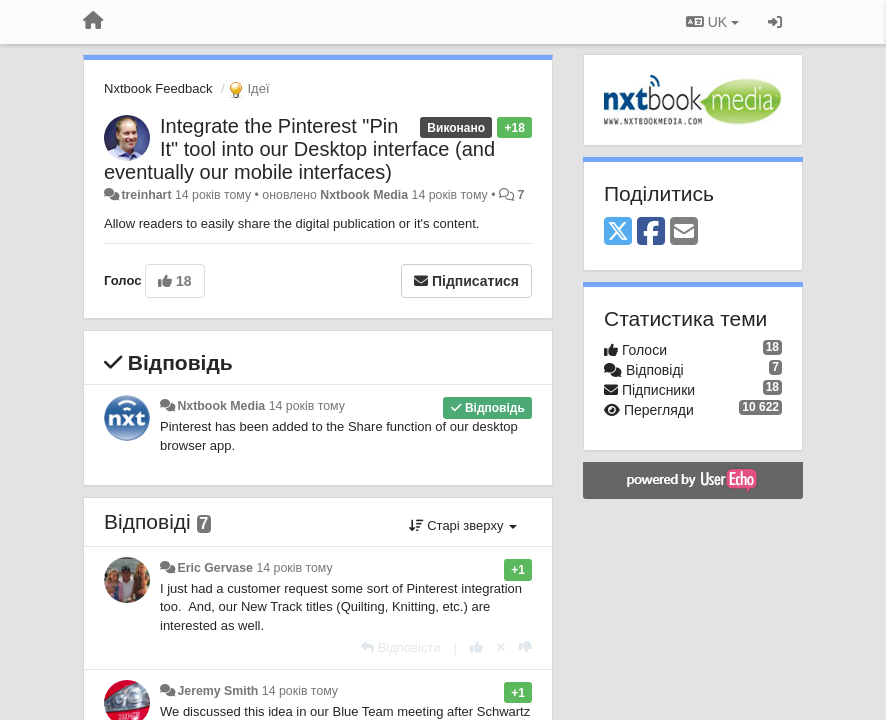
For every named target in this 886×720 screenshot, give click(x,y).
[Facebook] (651, 232)
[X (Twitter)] (618, 232)
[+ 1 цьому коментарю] (476, 647)
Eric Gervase (215, 568)
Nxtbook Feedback (158, 88)
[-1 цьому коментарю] (525, 647)
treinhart (146, 195)
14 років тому (307, 406)
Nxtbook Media (364, 195)
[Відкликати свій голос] (501, 647)
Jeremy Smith (217, 691)
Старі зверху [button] (463, 525)
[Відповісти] (401, 647)
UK (712, 22)
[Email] (684, 232)
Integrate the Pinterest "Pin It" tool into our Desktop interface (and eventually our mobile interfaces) (299, 149)
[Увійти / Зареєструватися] (775, 22)
